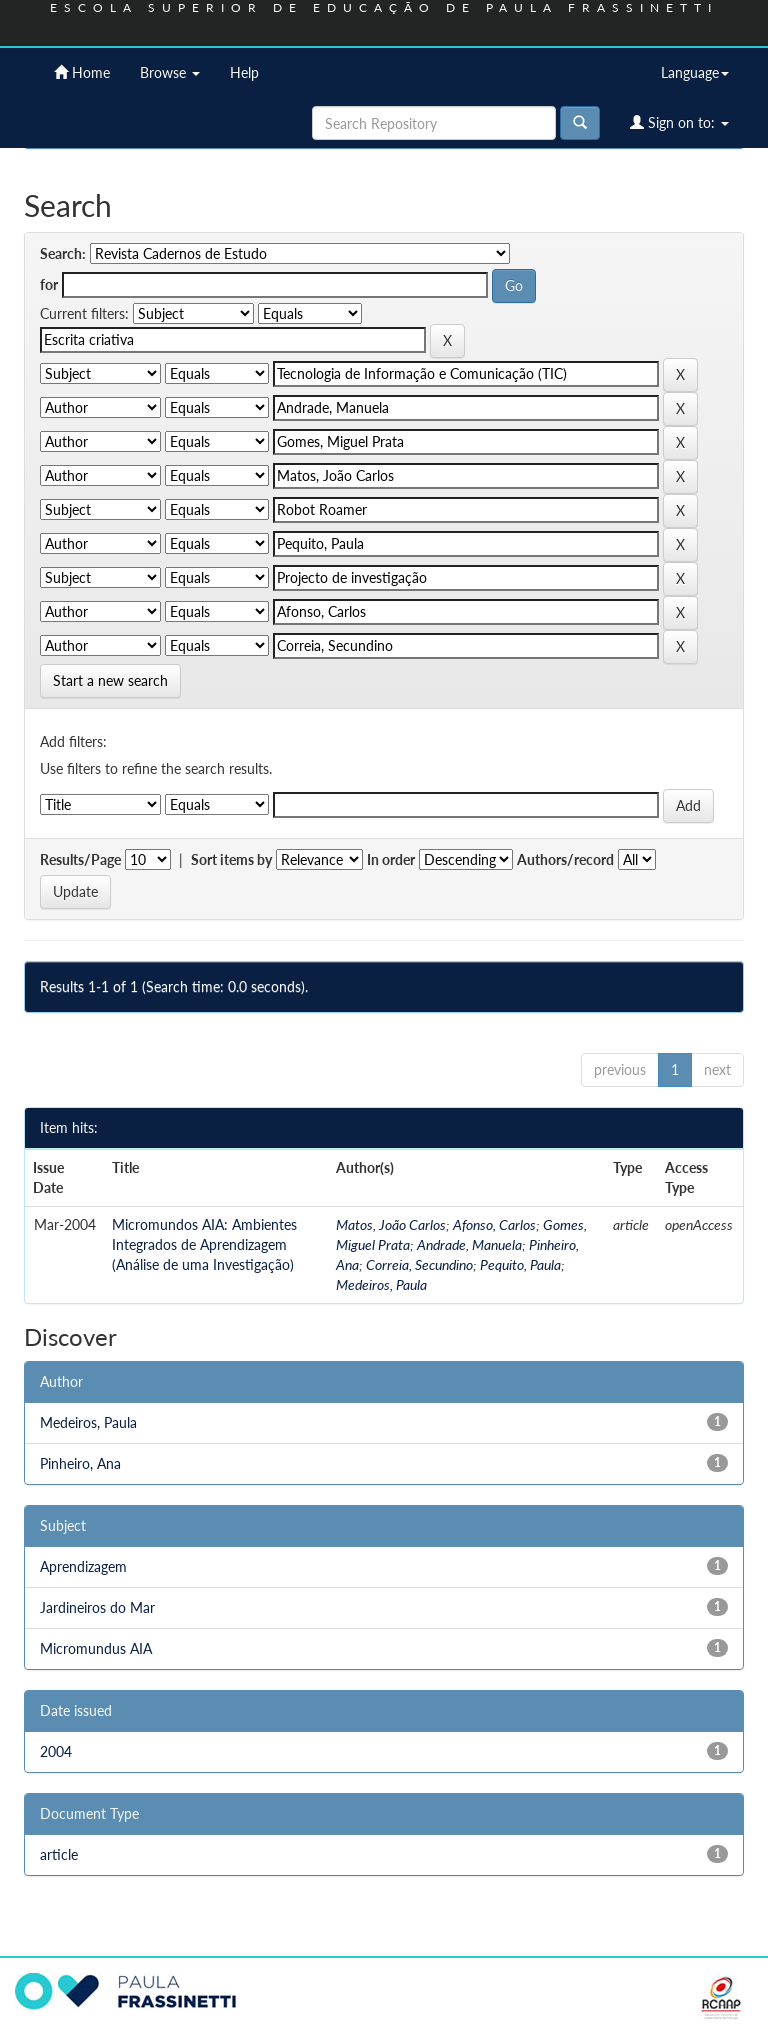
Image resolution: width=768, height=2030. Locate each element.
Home (82, 72)
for (49, 284)
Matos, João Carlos (391, 1224)
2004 (56, 1751)
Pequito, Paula (520, 1264)
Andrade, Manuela (469, 1244)
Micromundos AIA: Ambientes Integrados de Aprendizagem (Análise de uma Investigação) (204, 1244)
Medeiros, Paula (381, 1284)
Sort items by (231, 859)
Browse (170, 72)
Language (695, 72)
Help (244, 72)
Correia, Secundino (419, 1264)
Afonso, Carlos (494, 1224)
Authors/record (565, 859)
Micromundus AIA (96, 1648)
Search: (63, 253)
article (59, 1854)
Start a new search (110, 680)
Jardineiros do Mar (97, 1607)
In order (391, 859)
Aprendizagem (83, 1566)
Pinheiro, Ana (80, 1463)
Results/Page (80, 859)
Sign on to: (679, 122)
